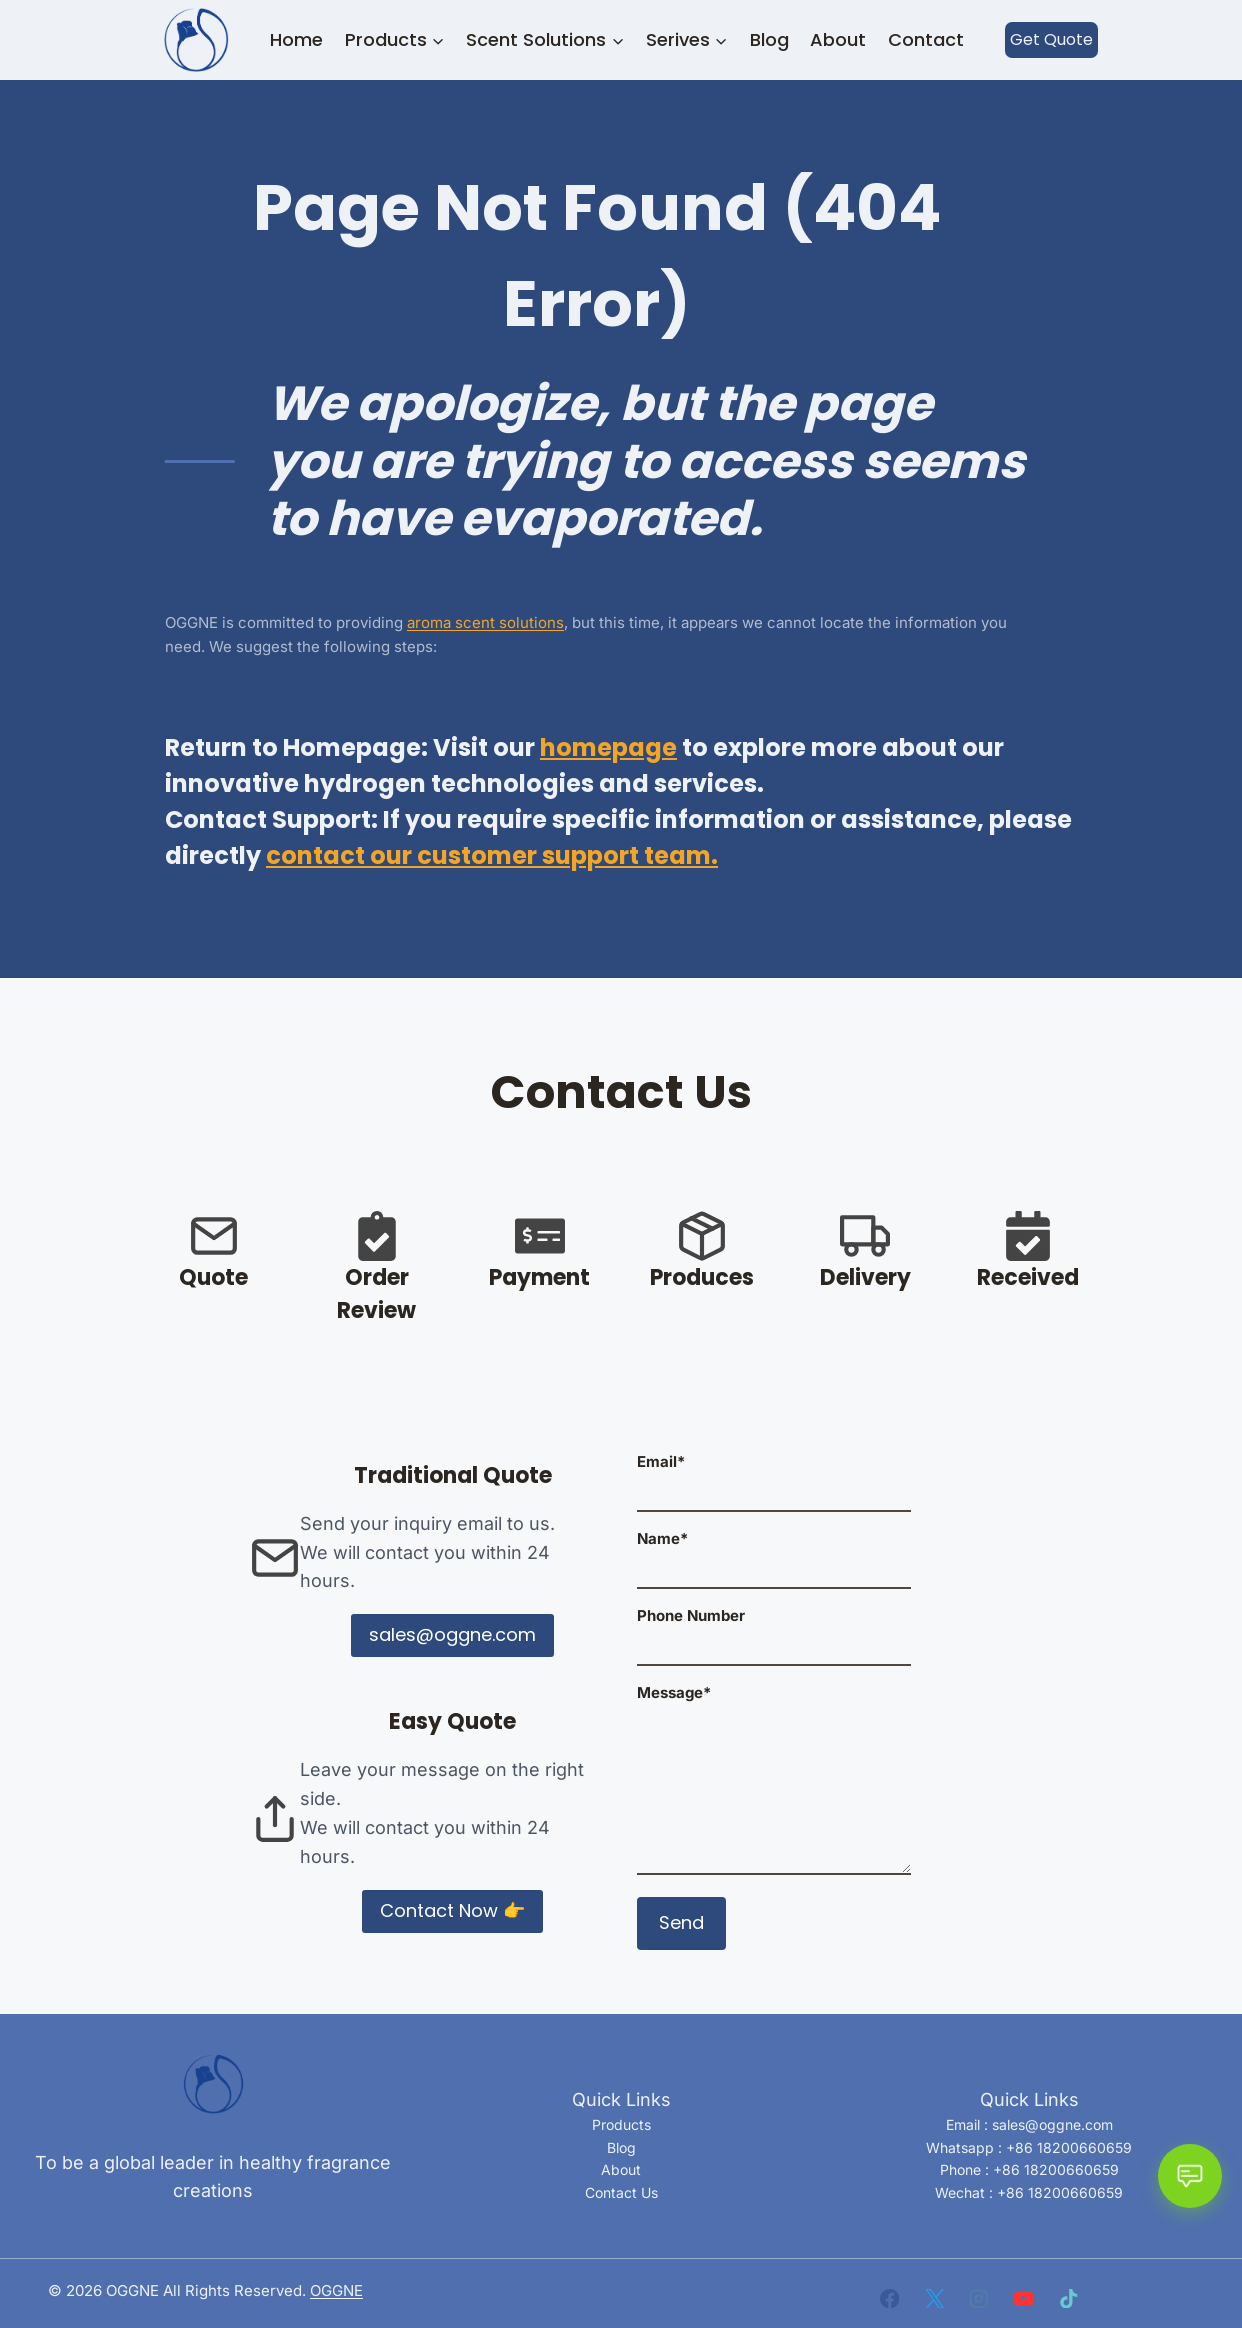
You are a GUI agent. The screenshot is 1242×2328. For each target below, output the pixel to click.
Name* (774, 1553)
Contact (926, 39)
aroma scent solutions (485, 622)
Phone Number (774, 1630)
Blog (769, 39)
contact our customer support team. (492, 855)
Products (621, 2124)
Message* (774, 1781)
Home (296, 39)
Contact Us (621, 2192)
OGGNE (336, 2290)
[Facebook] (889, 2298)
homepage (608, 747)
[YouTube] (1024, 2298)
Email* (774, 1476)
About (838, 39)
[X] (934, 2298)
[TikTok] (1068, 2298)
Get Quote (1051, 39)
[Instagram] (979, 2298)
